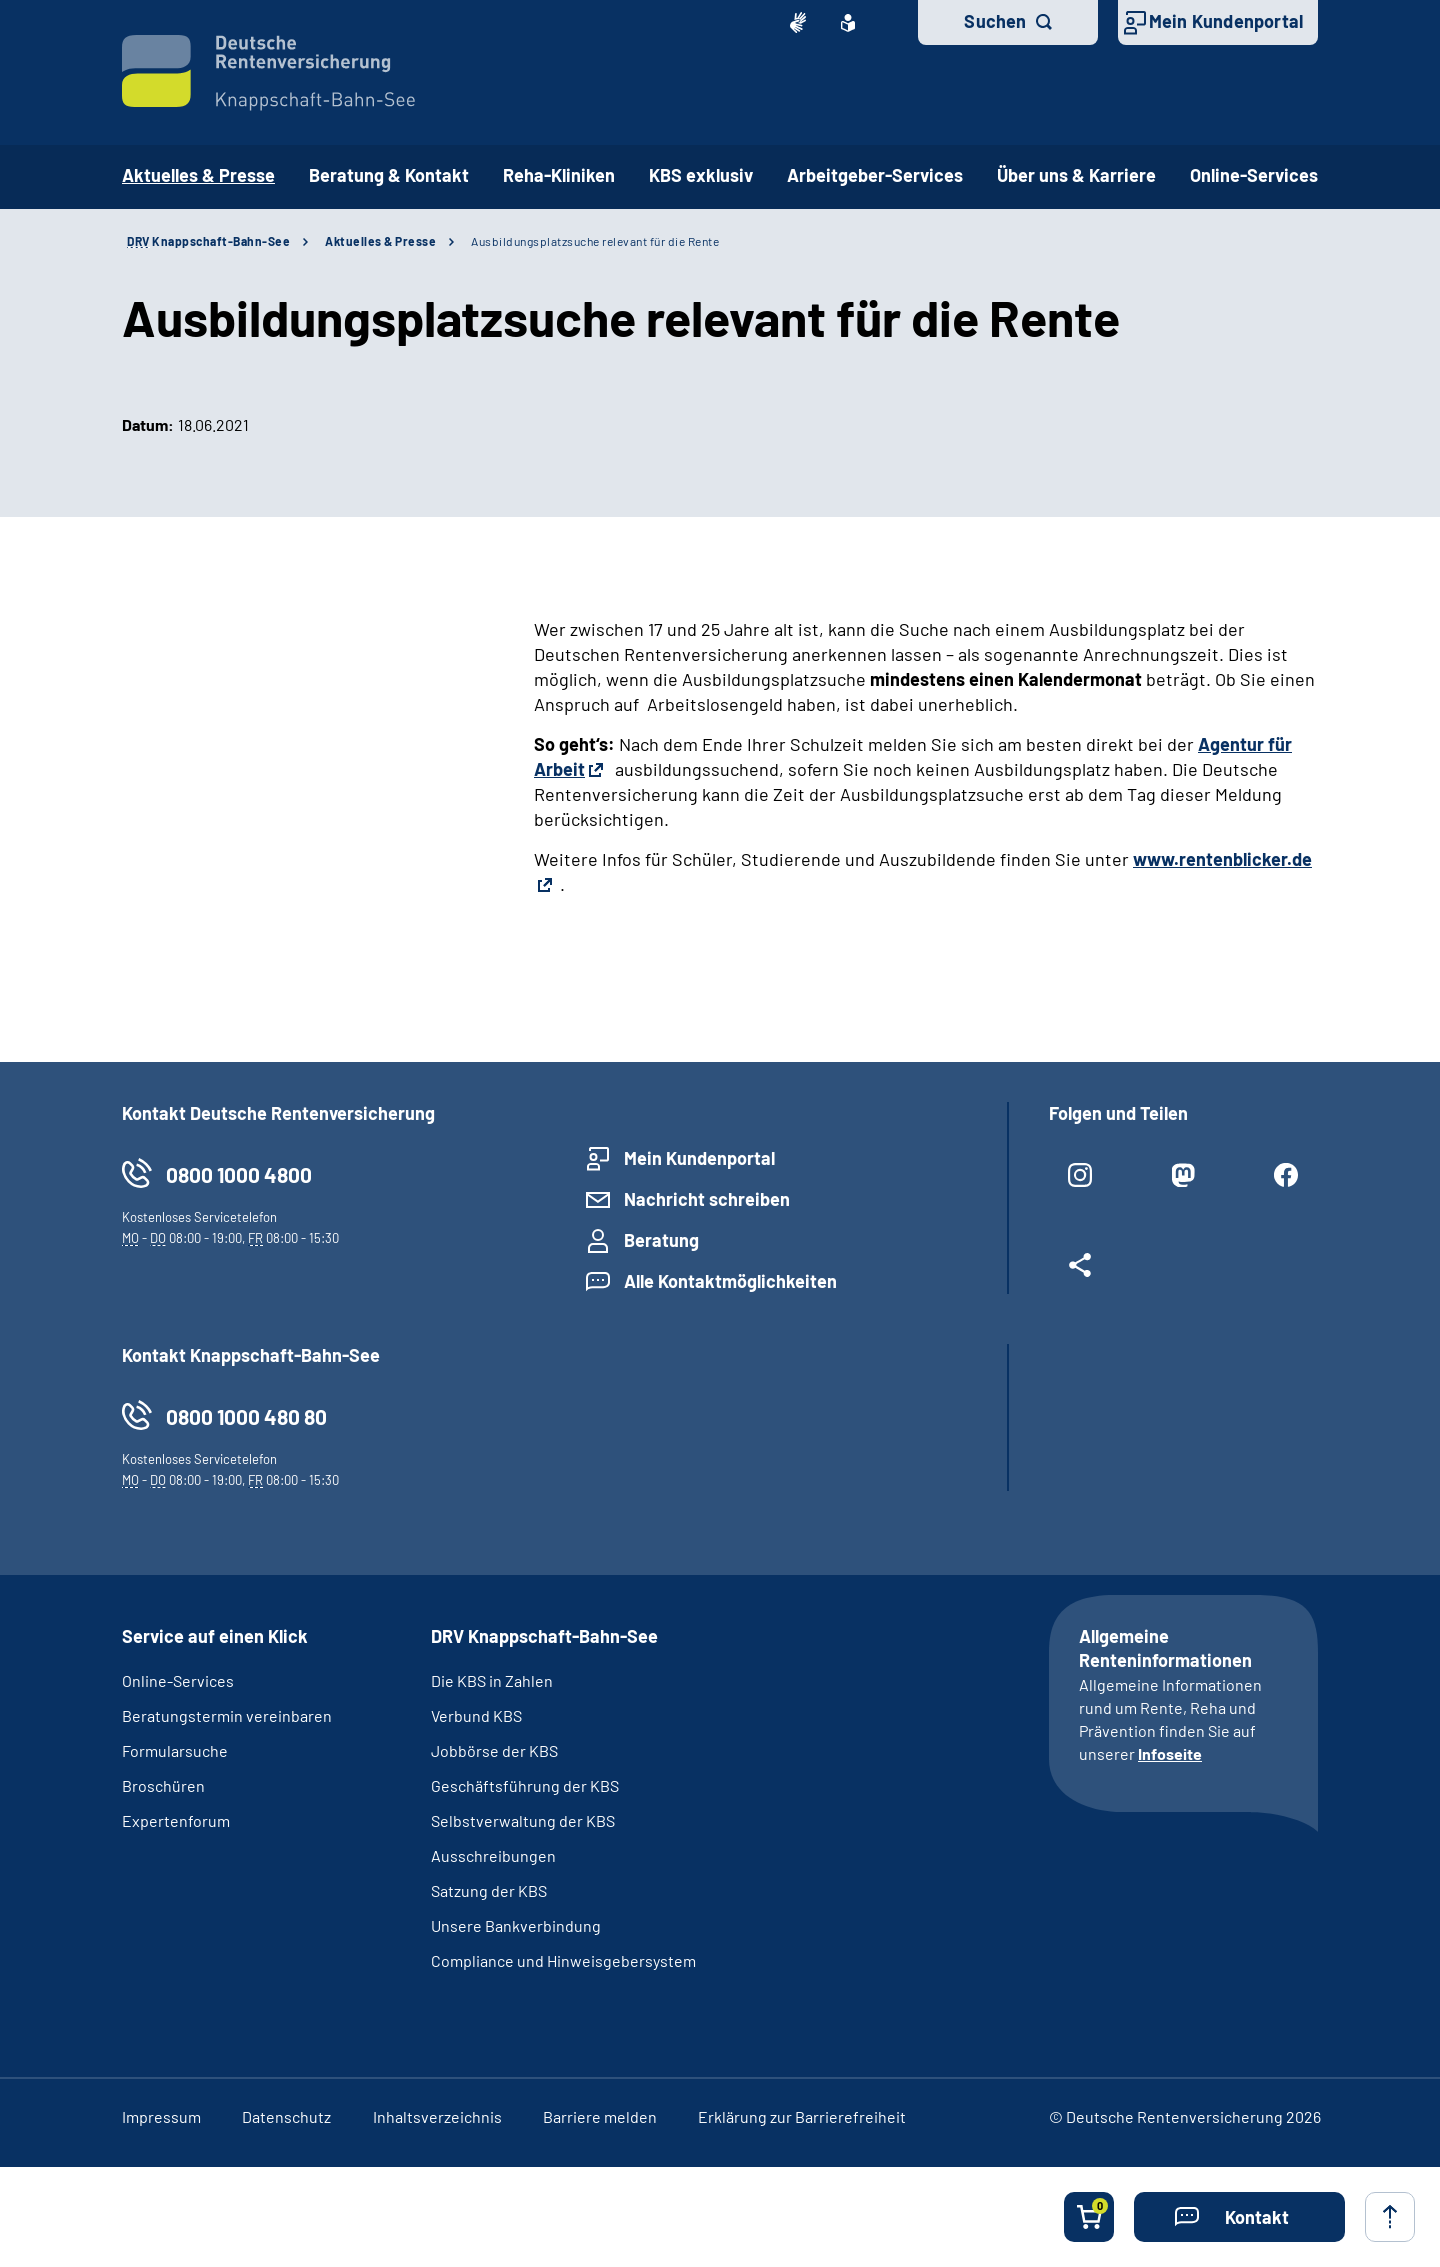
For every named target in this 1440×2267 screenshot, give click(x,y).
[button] (1239, 2217)
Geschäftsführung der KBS (525, 1785)
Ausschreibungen (495, 1855)
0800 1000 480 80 (246, 1416)
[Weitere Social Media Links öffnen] (1080, 1273)
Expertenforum (176, 1820)
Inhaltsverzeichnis (437, 2116)
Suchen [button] (995, 21)
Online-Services (1254, 175)
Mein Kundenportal (1226, 21)
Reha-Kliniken (559, 175)
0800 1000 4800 (239, 1174)
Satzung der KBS (489, 1890)
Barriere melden (600, 2116)
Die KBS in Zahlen (492, 1680)
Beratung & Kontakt (389, 175)
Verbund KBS (476, 1715)
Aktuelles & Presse (380, 241)
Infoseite (1170, 1753)
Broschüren (163, 1785)
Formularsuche (175, 1750)
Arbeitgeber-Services (875, 175)
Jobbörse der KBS (494, 1750)
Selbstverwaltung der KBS (523, 1820)
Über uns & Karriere (1076, 175)
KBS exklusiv (701, 175)
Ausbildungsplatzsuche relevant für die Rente (595, 241)
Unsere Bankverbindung (516, 1925)
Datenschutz (286, 2116)
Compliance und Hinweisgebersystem (563, 1960)
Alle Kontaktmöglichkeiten (730, 1281)
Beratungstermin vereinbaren (227, 1715)
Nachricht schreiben (707, 1199)
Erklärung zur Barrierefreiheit (802, 2116)
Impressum (161, 2116)
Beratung (661, 1240)
